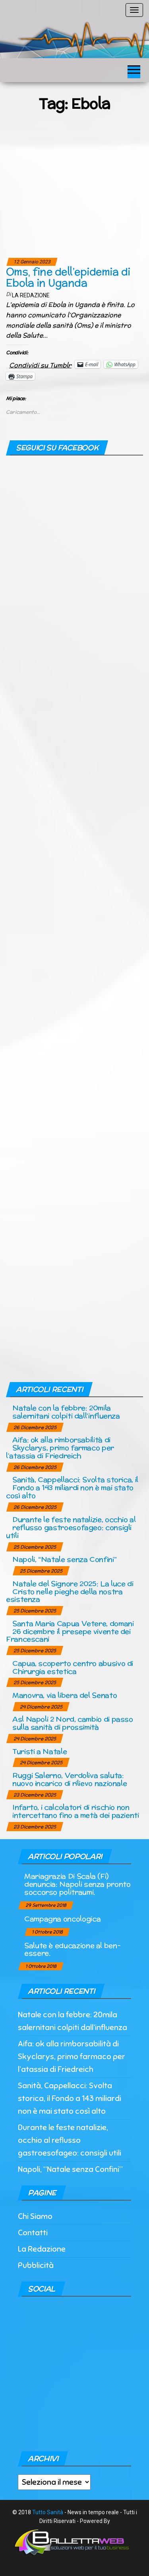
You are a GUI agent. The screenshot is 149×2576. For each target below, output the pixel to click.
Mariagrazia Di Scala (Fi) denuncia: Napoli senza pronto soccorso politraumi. (77, 1884)
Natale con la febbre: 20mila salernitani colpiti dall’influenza (66, 1412)
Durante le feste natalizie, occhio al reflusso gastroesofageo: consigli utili (71, 1527)
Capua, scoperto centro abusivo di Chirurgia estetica (72, 1667)
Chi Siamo (35, 2216)
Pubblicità (36, 2265)
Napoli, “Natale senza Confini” (64, 1559)
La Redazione (31, 295)
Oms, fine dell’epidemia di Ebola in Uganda (68, 277)
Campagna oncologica (62, 1919)
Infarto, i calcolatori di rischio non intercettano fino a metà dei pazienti (75, 1811)
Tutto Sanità (47, 2512)
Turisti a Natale (39, 1751)
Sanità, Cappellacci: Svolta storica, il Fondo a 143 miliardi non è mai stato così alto (72, 1487)
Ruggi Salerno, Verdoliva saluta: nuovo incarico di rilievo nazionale (69, 1779)
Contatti (33, 2233)
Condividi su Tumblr (40, 364)
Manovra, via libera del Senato (64, 1695)
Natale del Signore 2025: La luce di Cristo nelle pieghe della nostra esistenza (69, 1591)
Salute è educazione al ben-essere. (72, 1949)
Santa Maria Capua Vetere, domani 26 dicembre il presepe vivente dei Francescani (70, 1631)
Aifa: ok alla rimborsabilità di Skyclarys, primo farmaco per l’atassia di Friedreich (60, 1448)
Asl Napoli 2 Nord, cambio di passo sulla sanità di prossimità (72, 1723)
